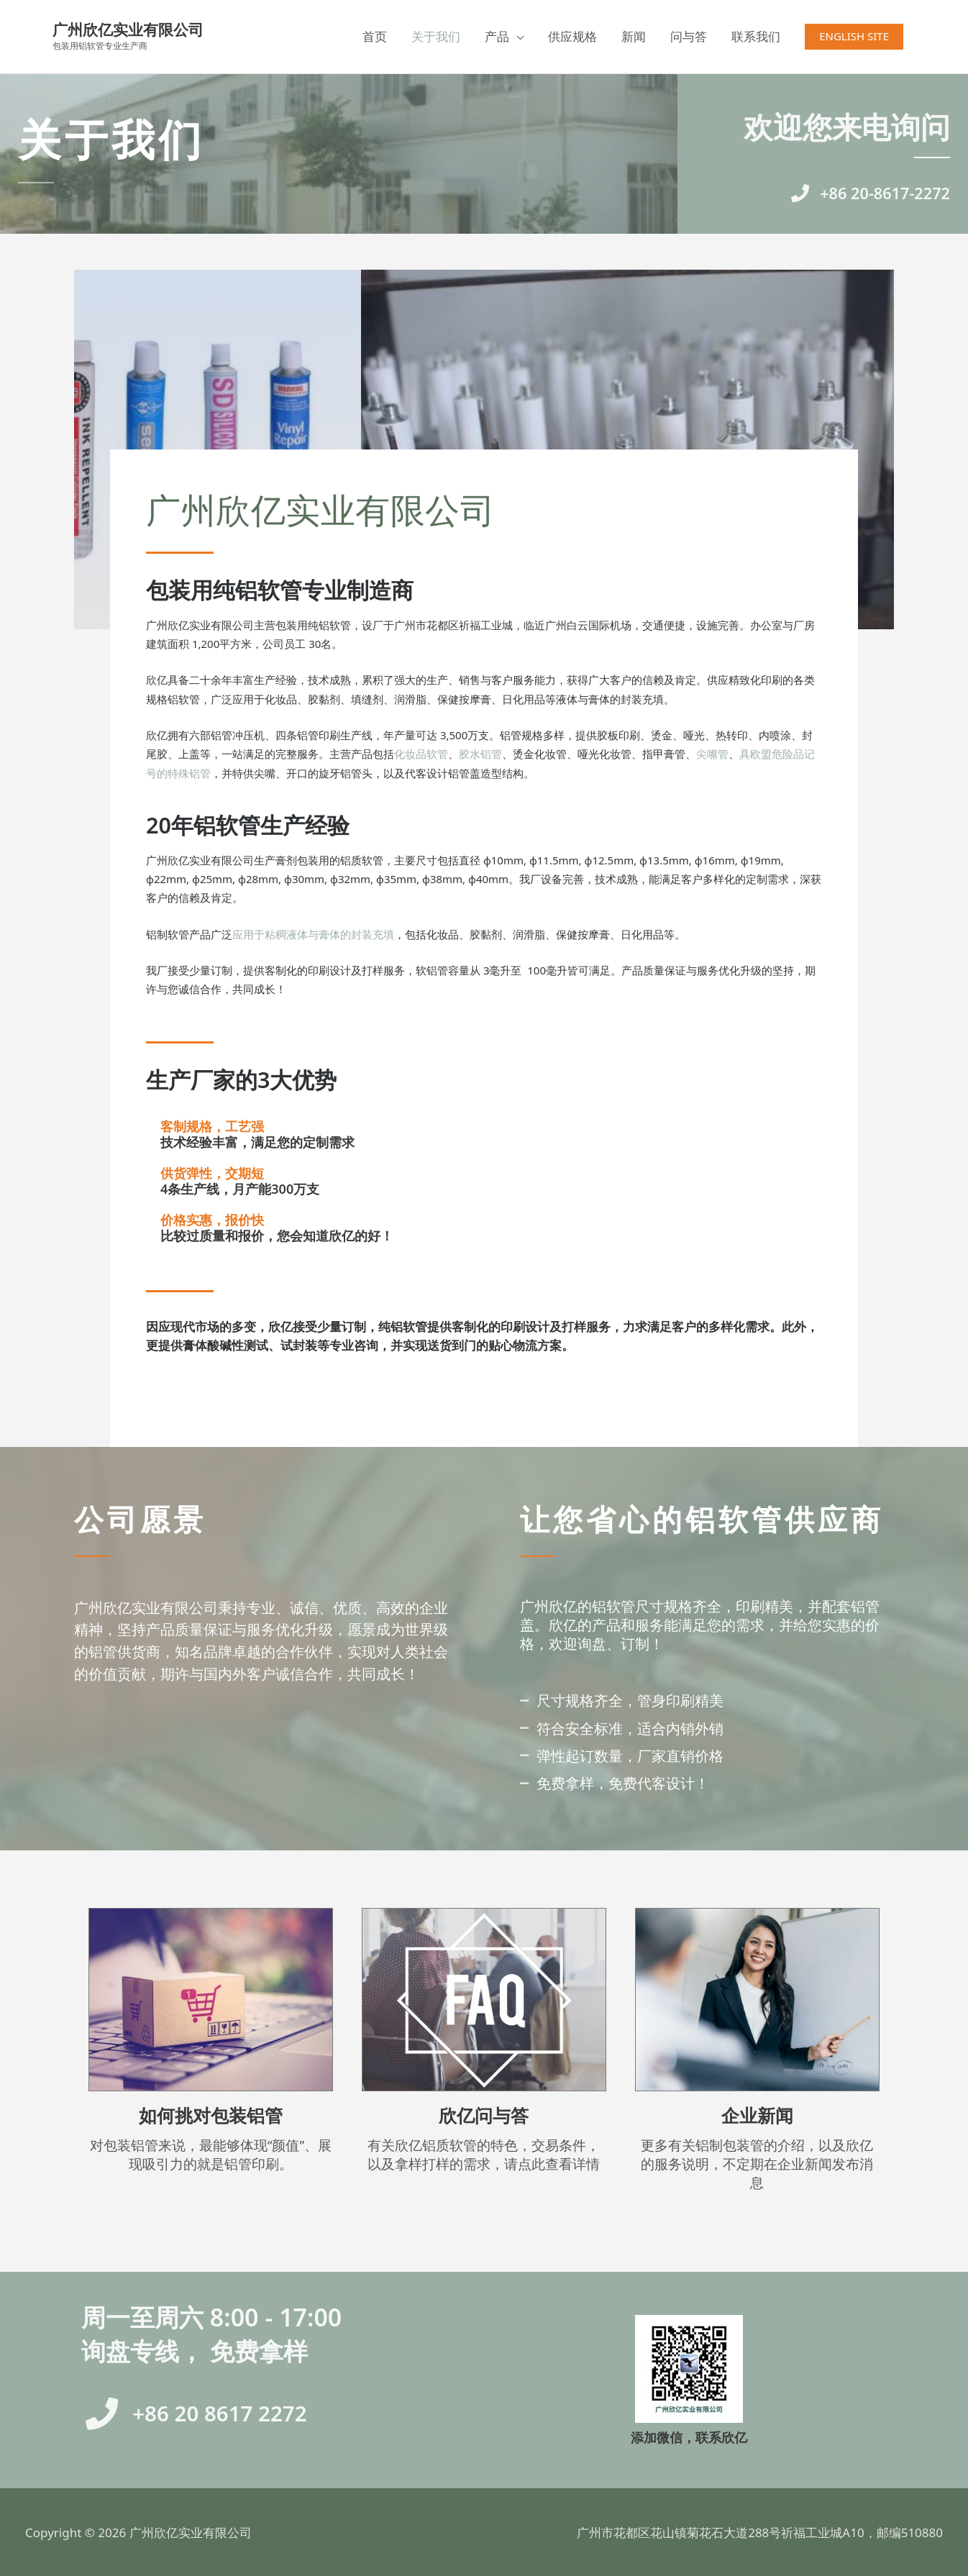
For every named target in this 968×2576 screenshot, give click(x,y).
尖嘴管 (712, 753)
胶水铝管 (480, 753)
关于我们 (435, 36)
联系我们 (755, 36)
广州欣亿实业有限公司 (131, 30)
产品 (497, 36)
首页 (374, 36)
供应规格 (572, 36)
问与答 (688, 36)
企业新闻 (757, 2115)
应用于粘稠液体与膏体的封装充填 (313, 934)
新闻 (633, 36)
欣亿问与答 (484, 2115)
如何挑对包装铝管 (211, 2115)
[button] (854, 36)
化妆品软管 (421, 753)
